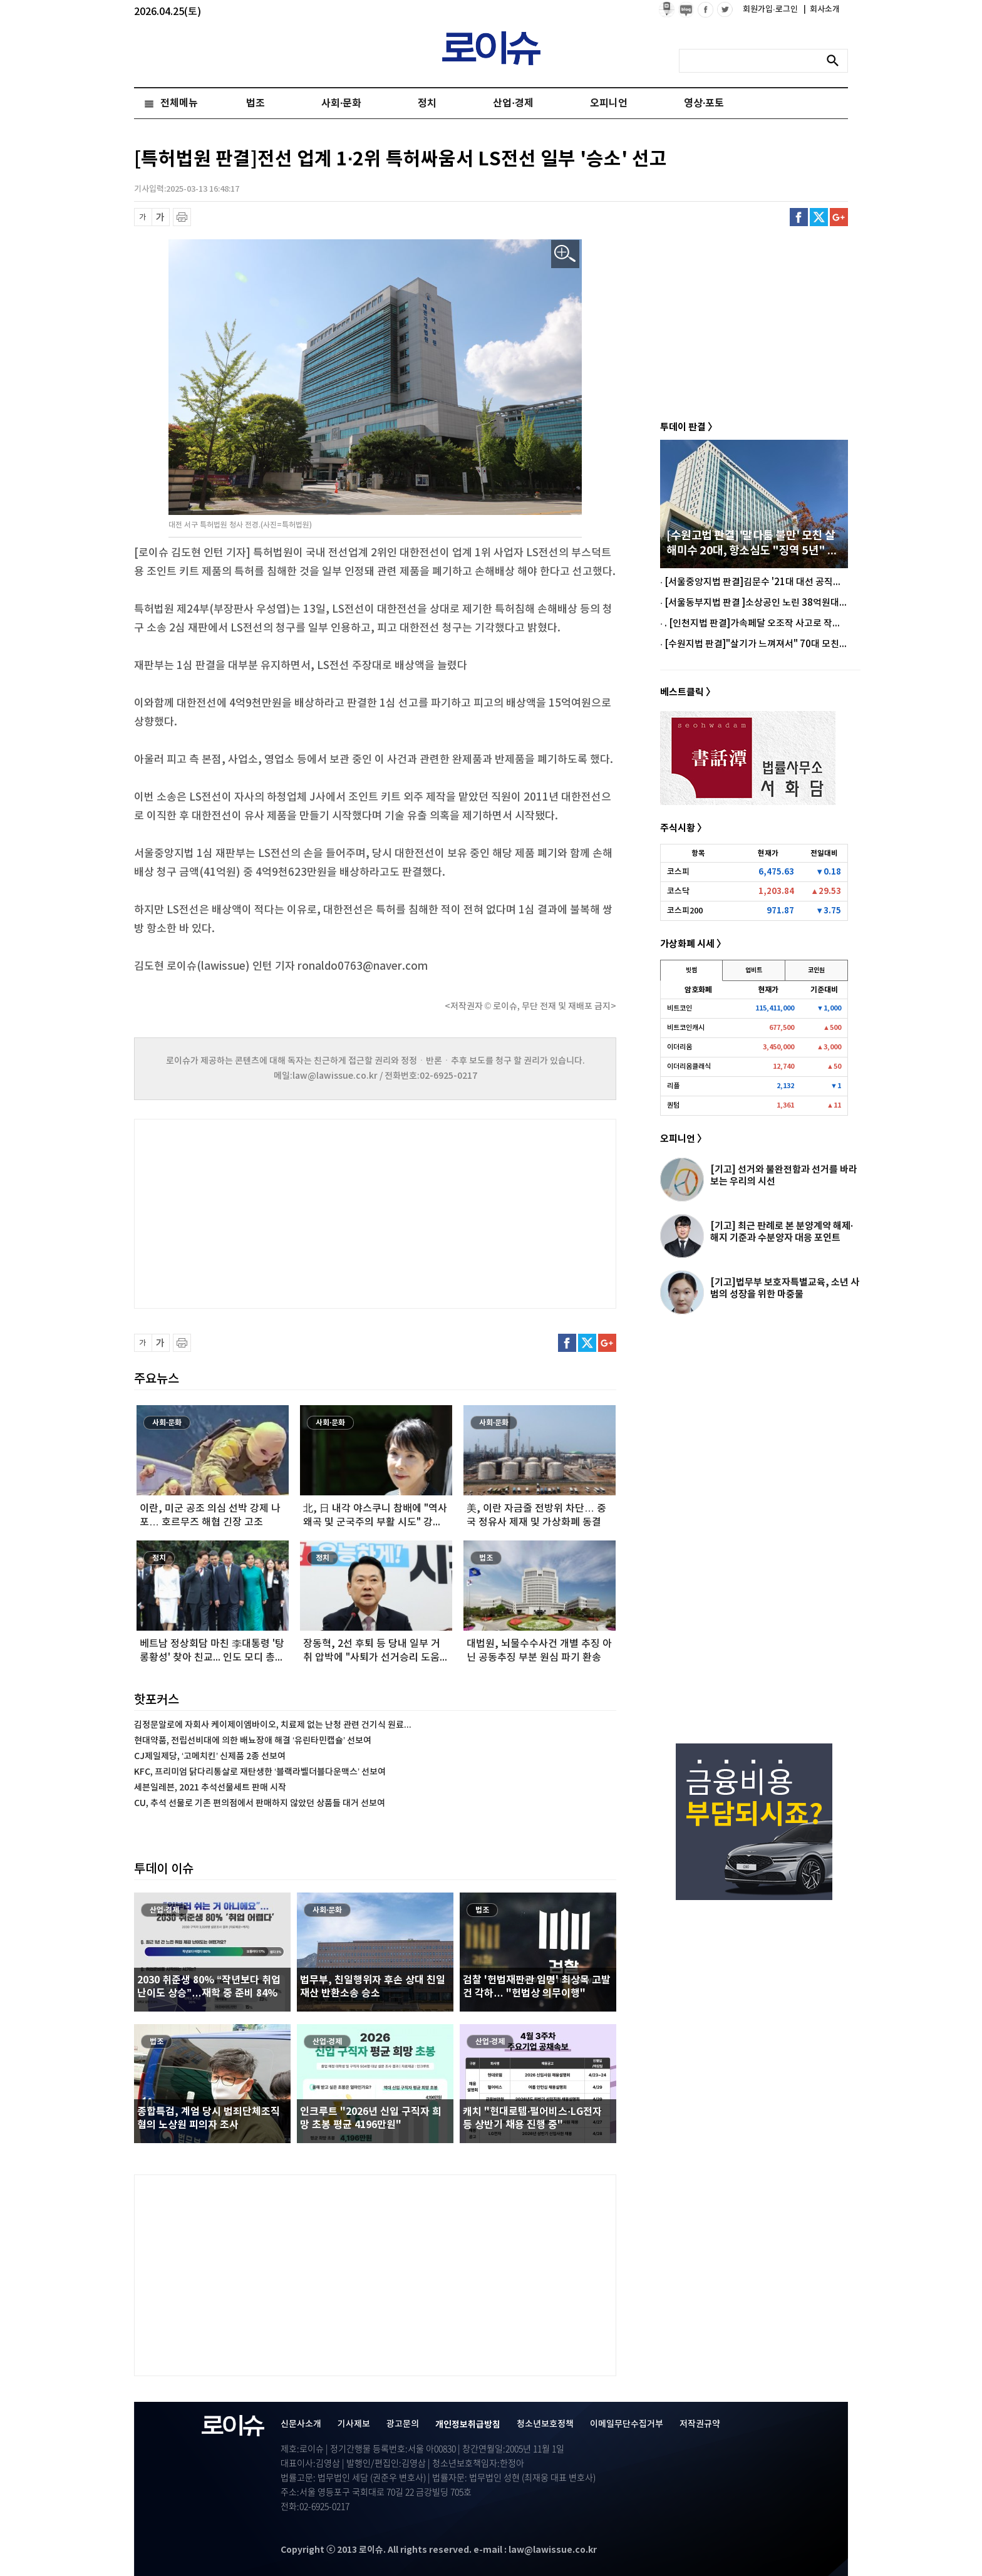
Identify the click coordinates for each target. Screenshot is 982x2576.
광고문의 (402, 2424)
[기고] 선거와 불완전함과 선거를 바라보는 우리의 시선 (783, 1175)
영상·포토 (704, 103)
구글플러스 (839, 217)
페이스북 (799, 217)
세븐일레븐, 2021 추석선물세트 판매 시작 (210, 1787)
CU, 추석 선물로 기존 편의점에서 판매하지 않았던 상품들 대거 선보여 (259, 1803)
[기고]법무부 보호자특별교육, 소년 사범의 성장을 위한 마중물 (784, 1288)
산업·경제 (513, 103)
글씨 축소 (143, 217)
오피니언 (609, 103)
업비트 (753, 970)
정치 (427, 103)
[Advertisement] (259, 1212)
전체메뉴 (179, 103)
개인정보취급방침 (467, 2424)
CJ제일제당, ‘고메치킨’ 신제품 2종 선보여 (210, 1756)
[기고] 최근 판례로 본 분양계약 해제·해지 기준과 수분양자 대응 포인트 (781, 1232)
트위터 (819, 217)
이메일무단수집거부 (626, 2424)
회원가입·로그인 (771, 9)
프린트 (182, 217)
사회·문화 (341, 103)
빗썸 (691, 970)
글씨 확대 (161, 217)
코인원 (816, 970)
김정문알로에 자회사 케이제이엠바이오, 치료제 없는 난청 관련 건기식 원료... (272, 1725)
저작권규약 (700, 2424)
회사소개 (822, 9)
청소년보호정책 (545, 2424)
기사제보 (354, 2424)
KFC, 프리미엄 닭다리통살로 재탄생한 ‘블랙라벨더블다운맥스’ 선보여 (260, 1772)
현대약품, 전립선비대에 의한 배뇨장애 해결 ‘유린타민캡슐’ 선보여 (252, 1740)
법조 (255, 103)
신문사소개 (301, 2424)
